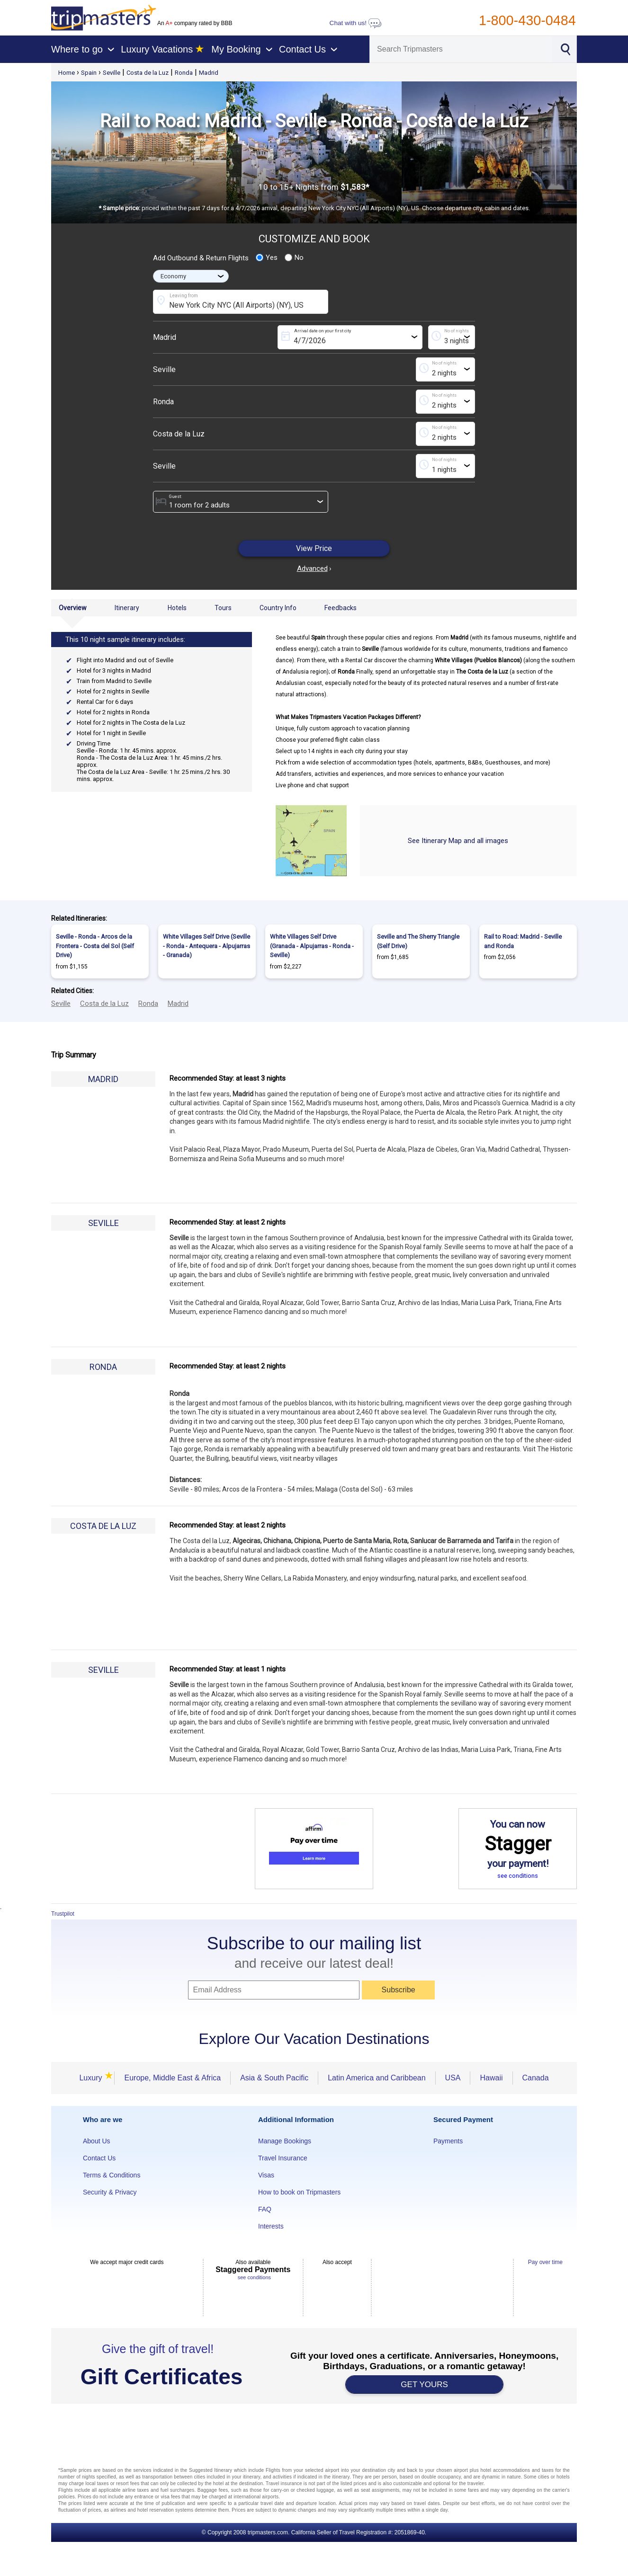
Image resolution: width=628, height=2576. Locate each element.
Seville (111, 72)
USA (453, 2078)
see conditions (517, 1875)
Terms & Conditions (111, 2175)
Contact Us (99, 2158)
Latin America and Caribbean (376, 2078)
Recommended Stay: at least (228, 1078)
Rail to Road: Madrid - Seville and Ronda (523, 941)
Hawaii (491, 2078)
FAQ (264, 2209)
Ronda (184, 72)
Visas (266, 2175)
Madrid (208, 72)
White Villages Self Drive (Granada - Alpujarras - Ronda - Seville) (312, 946)
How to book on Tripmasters (299, 2192)
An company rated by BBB (194, 23)
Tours (223, 608)
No (294, 257)
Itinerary (127, 608)
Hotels (177, 608)
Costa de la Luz (147, 72)
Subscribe (398, 1990)
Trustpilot (62, 1913)
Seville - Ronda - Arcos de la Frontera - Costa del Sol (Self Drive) (95, 946)
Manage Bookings (284, 2141)
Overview (73, 608)
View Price (314, 548)
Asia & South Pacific (274, 2078)
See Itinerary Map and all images (458, 840)
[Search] (461, 49)
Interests (271, 2226)
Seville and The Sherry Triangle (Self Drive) (418, 941)
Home (66, 72)
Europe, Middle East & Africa (172, 2078)
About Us (96, 2141)
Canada (535, 2078)
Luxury (92, 2078)
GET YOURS (424, 2384)
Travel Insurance (282, 2158)
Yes (267, 257)
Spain (89, 72)
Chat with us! (356, 23)
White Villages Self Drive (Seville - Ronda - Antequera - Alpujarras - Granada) (206, 946)
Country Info (278, 608)
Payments (448, 2141)
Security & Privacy (110, 2192)
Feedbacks (340, 608)
